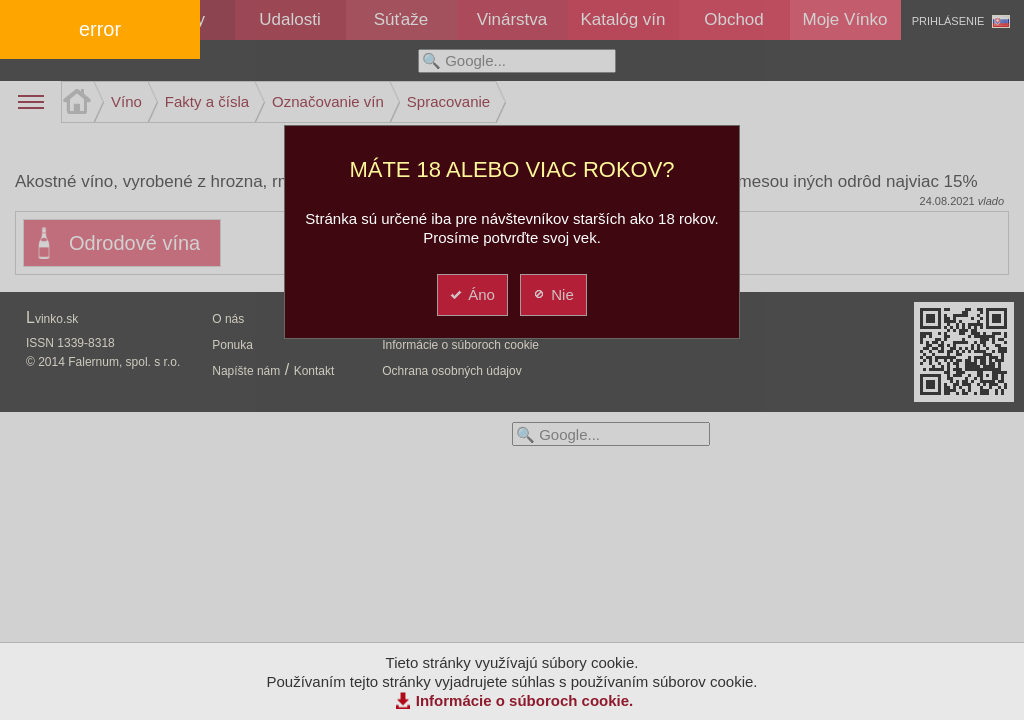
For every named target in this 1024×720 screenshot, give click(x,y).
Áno (471, 294)
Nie (552, 294)
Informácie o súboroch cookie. (525, 700)
